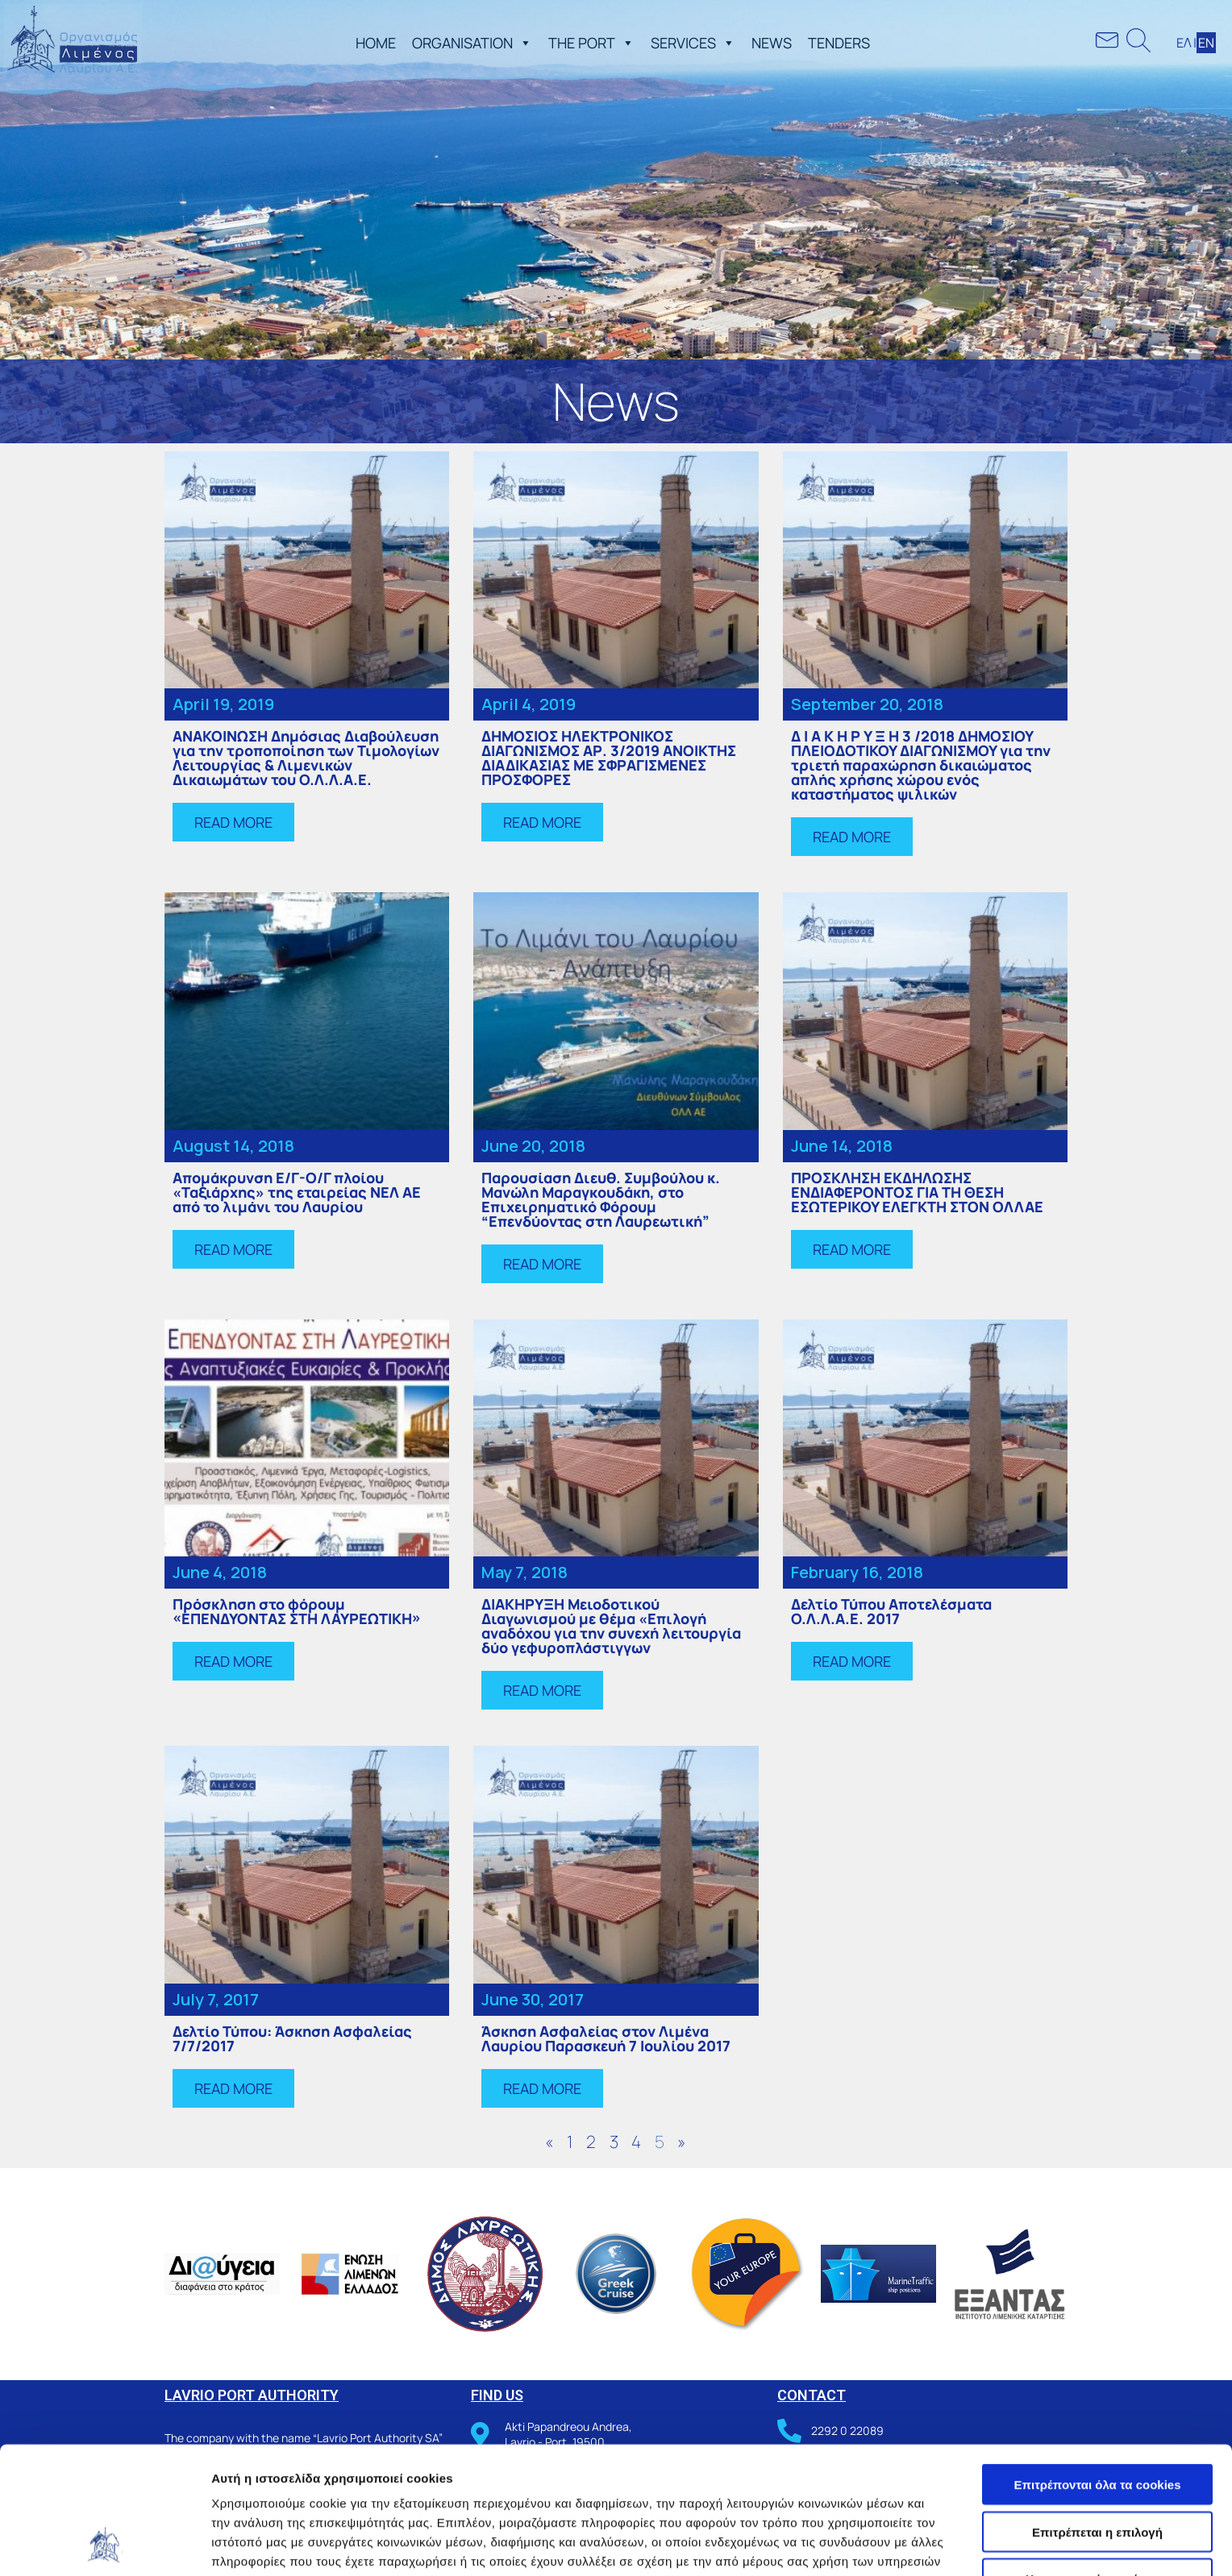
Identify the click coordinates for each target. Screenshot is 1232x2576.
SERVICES (693, 42)
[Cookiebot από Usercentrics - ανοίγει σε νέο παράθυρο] (104, 2544)
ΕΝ (1206, 43)
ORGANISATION (472, 42)
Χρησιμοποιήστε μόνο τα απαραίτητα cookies (1097, 2466)
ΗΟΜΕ (376, 42)
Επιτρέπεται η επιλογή (1097, 2413)
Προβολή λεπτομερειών (958, 2544)
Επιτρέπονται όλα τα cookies (1096, 2365)
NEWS (771, 42)
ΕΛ (1184, 43)
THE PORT (591, 42)
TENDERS (839, 42)
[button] (522, 42)
